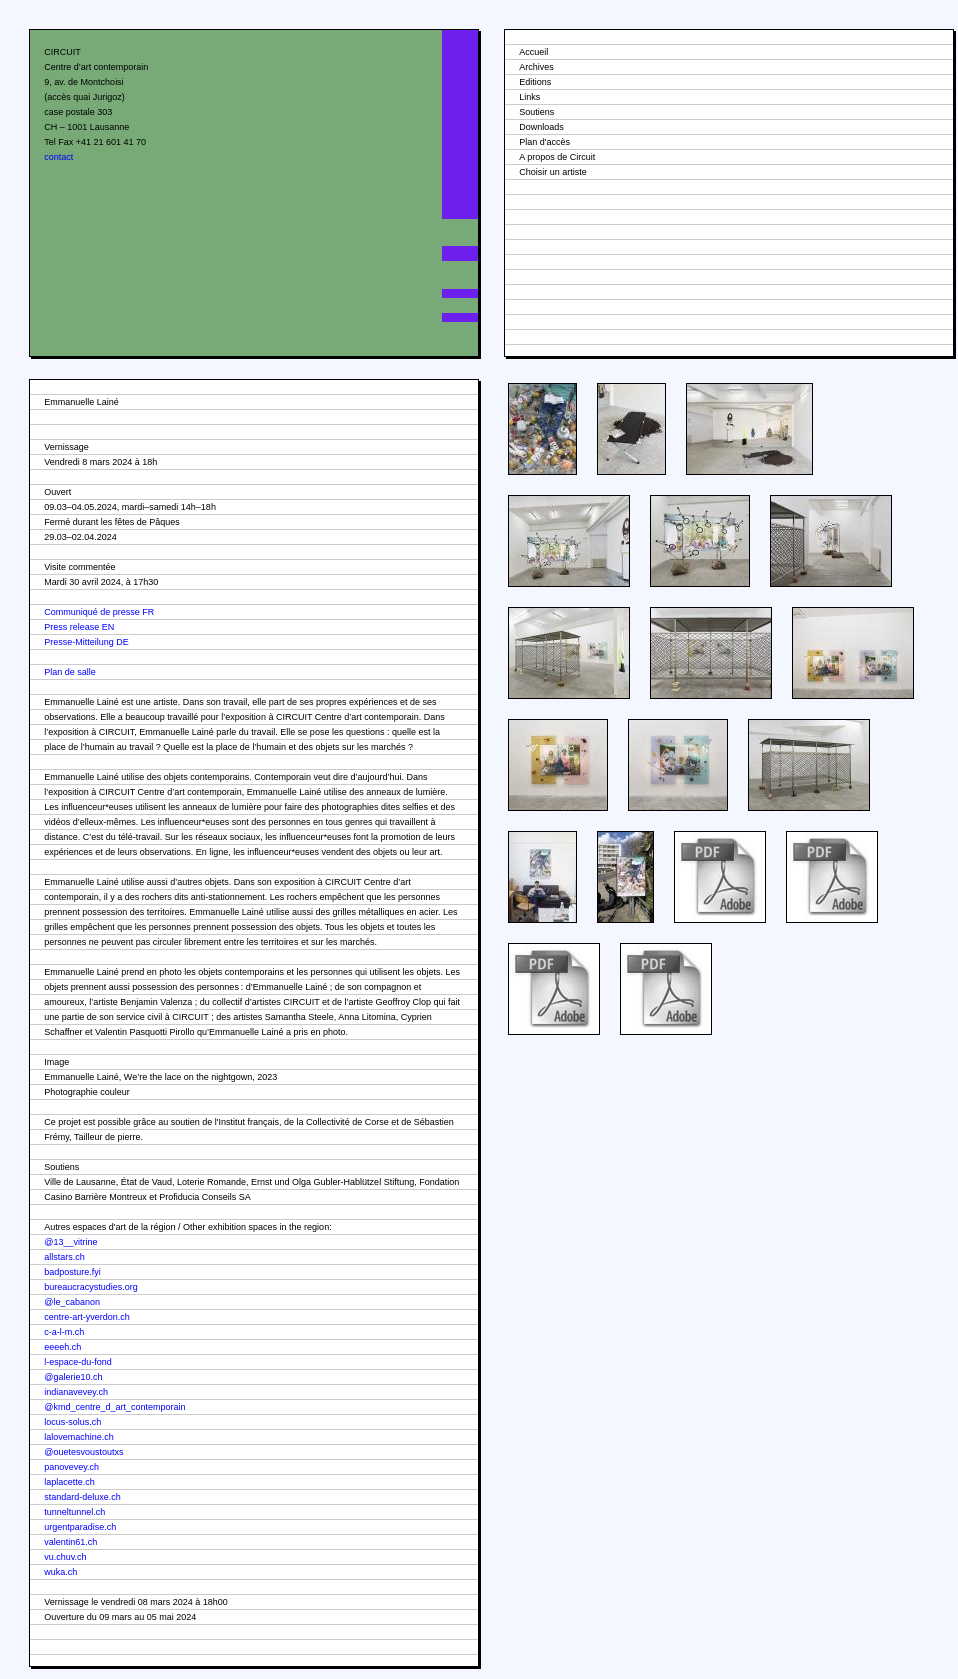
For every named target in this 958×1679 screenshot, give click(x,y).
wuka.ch (60, 1572)
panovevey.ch (71, 1467)
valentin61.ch (70, 1542)
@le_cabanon (72, 1302)
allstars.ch (64, 1257)
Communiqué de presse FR (99, 612)
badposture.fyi (72, 1272)
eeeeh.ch (62, 1347)
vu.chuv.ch (65, 1557)
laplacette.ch (69, 1482)
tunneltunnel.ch (74, 1512)
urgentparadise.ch (80, 1527)
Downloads (541, 127)
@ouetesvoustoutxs (83, 1452)
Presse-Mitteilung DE (86, 642)
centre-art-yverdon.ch (87, 1317)
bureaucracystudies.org (91, 1287)
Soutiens (536, 112)
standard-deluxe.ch (82, 1497)
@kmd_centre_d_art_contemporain (114, 1407)
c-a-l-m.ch (64, 1332)
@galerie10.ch (73, 1377)
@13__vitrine (70, 1242)
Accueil (533, 52)
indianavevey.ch (76, 1392)
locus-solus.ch (72, 1422)
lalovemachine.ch (79, 1437)
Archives (536, 67)
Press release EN (79, 627)
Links (529, 97)
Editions (535, 82)
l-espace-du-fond (78, 1362)
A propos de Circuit (557, 157)
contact (58, 157)
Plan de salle (70, 672)
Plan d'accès (544, 142)
